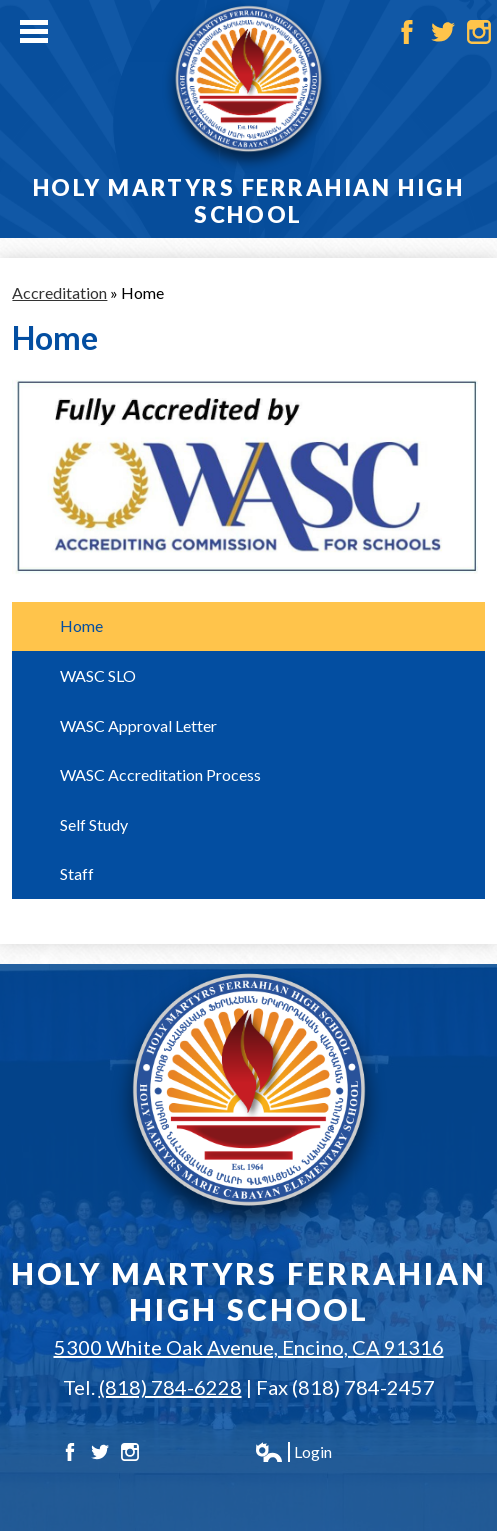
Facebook (407, 32)
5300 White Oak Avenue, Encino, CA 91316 (249, 1347)
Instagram (479, 32)
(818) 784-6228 (170, 1387)
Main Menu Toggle (34, 31)
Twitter (443, 32)
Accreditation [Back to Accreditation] (59, 292)
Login (293, 1452)
